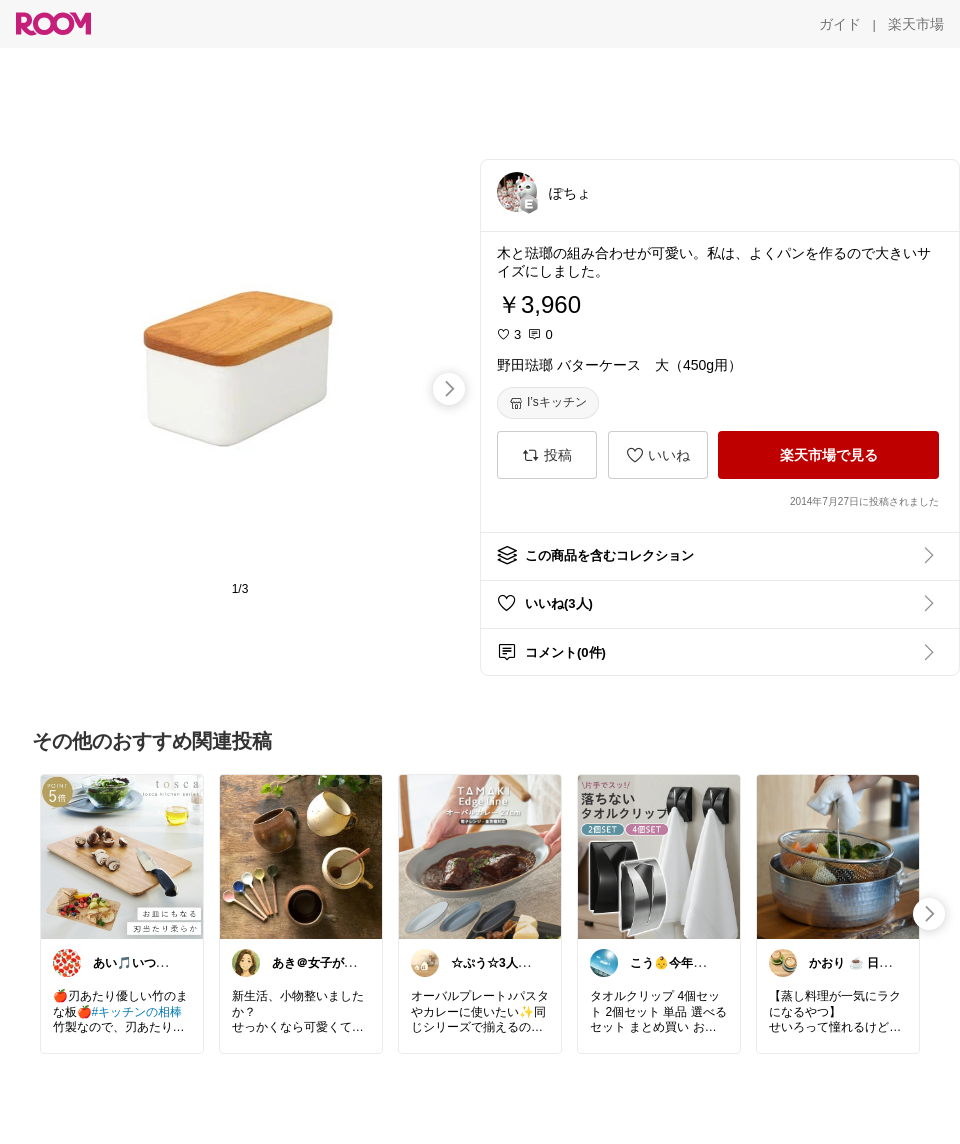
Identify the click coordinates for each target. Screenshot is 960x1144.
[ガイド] (840, 24)
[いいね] (658, 455)
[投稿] (547, 455)
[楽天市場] (916, 24)
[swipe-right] (449, 389)
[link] (122, 856)
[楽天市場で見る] (828, 455)
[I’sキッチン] (548, 403)
